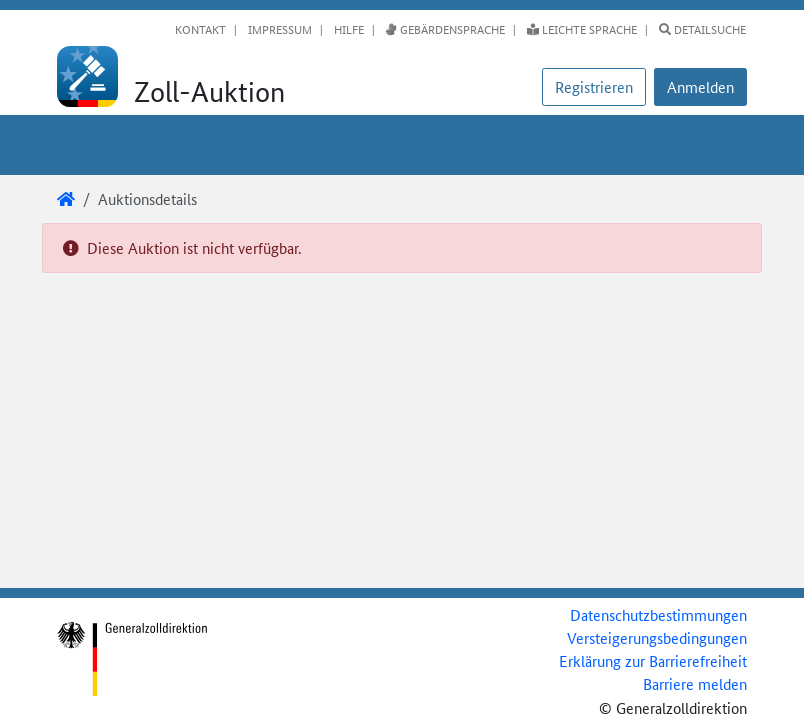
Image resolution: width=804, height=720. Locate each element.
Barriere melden (695, 683)
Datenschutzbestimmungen (658, 614)
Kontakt (200, 29)
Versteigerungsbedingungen (657, 637)
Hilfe (347, 29)
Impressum (278, 29)
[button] (700, 87)
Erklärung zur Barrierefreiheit (653, 660)
